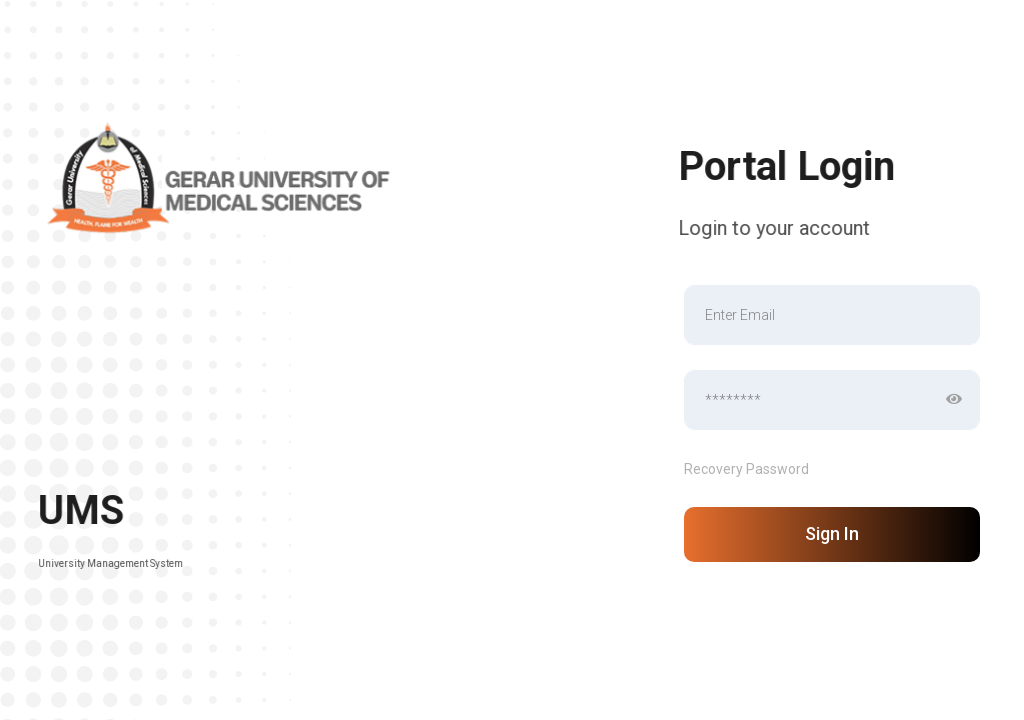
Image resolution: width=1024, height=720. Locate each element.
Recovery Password (746, 469)
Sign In (832, 533)
